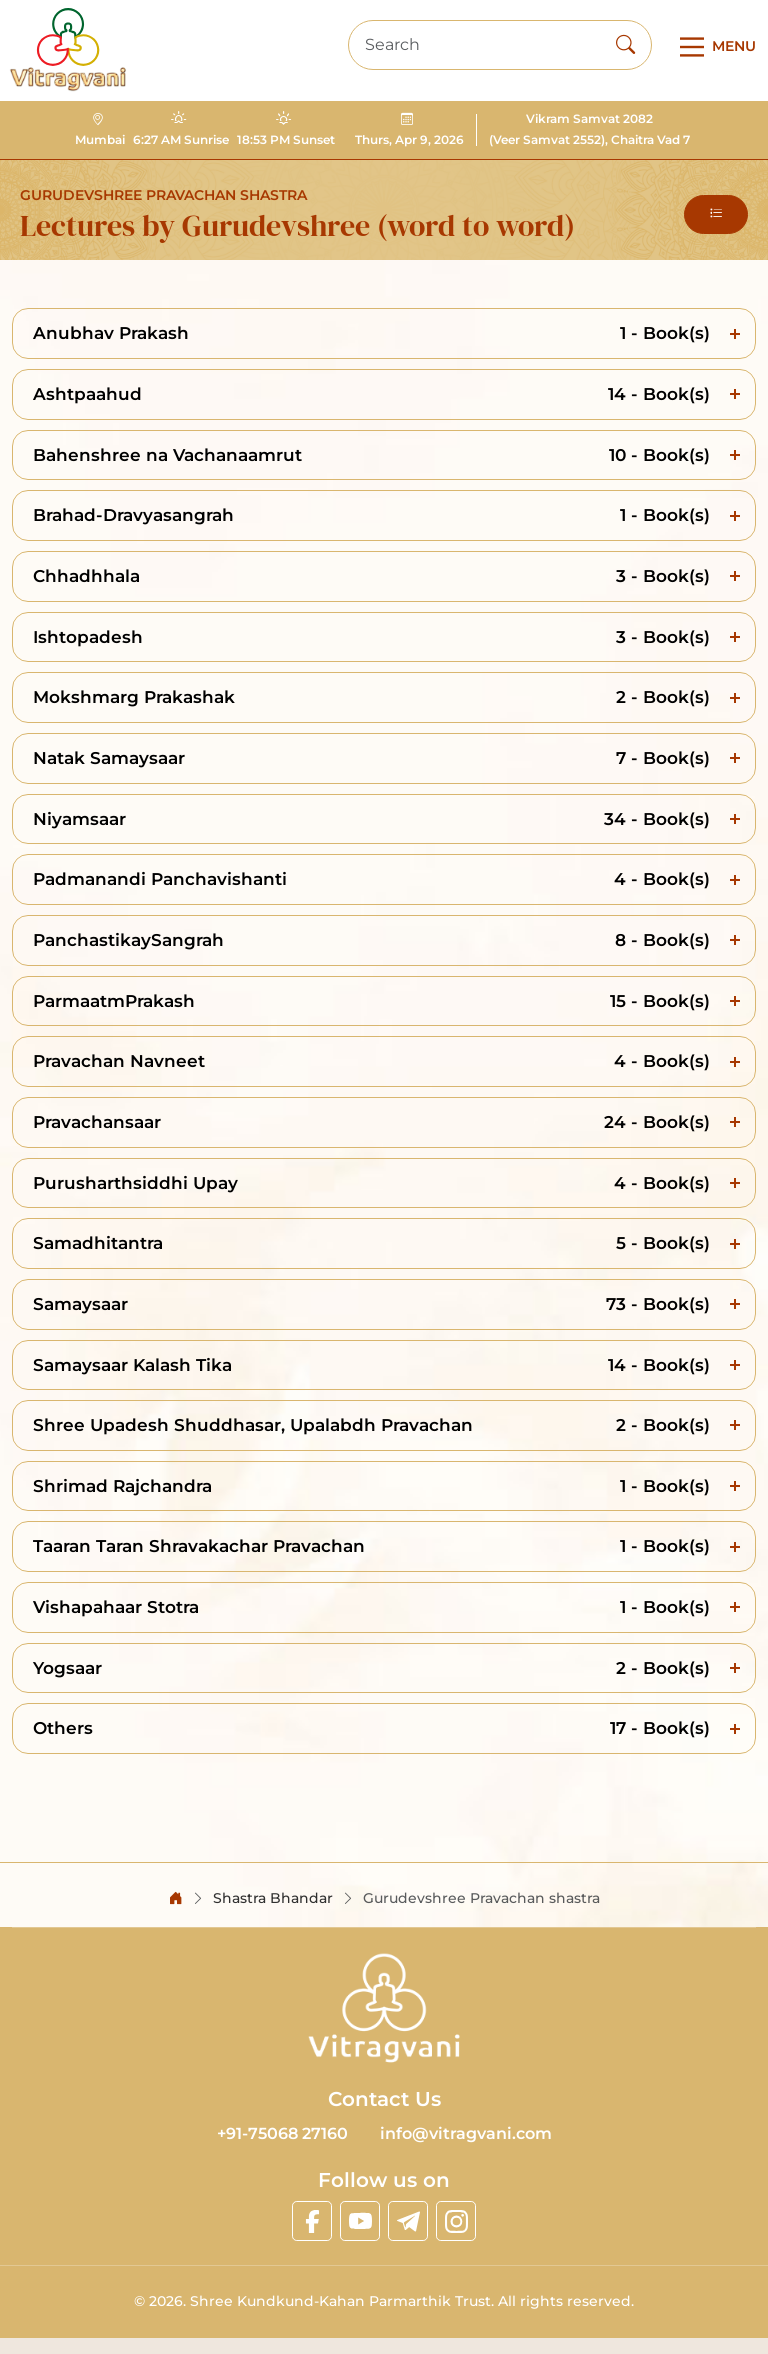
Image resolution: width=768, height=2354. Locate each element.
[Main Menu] (714, 47)
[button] (716, 214)
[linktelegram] (408, 2221)
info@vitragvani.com (466, 2133)
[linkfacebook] (312, 2221)
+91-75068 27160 (282, 2133)
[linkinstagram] (456, 2221)
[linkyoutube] (360, 2221)
